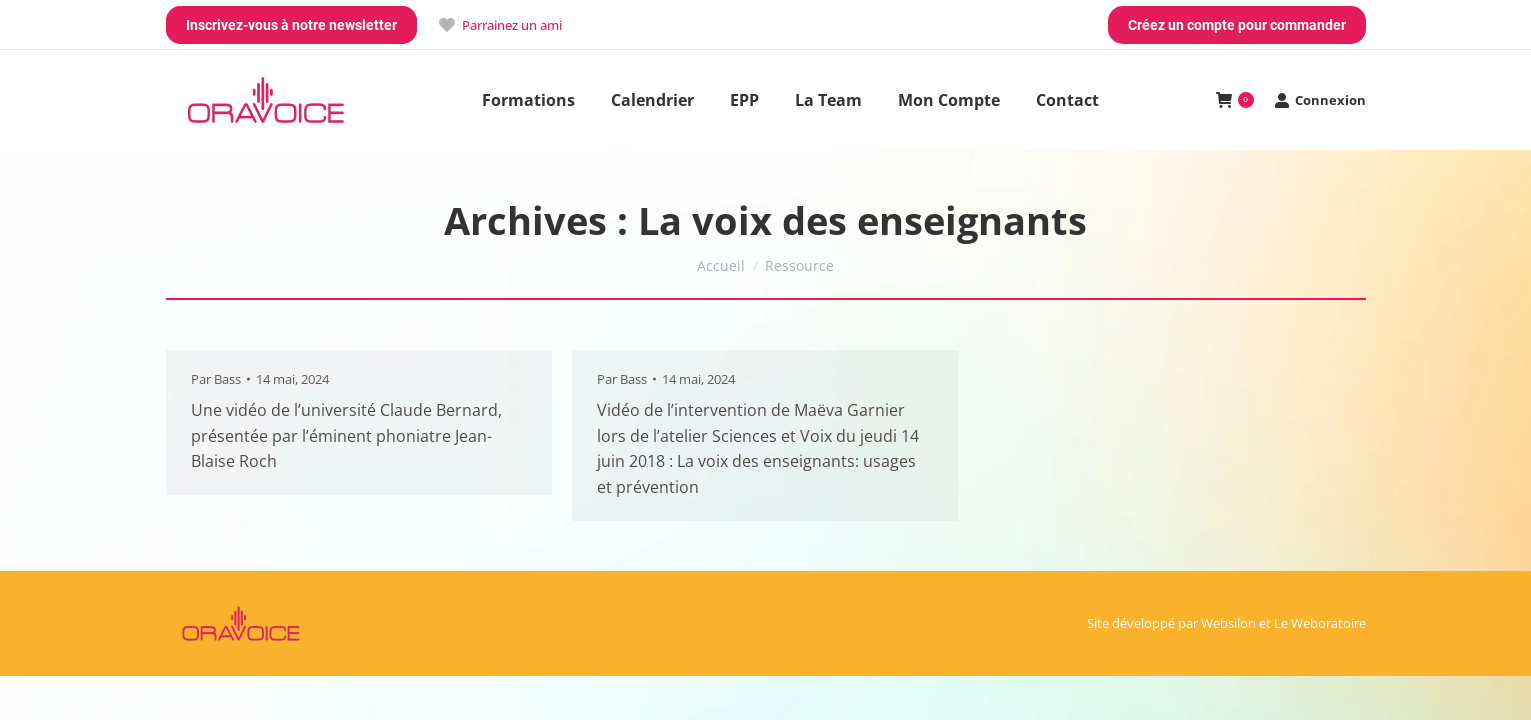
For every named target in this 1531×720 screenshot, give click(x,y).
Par (216, 379)
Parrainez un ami (499, 25)
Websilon (1228, 623)
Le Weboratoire (1320, 623)
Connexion (1320, 100)
